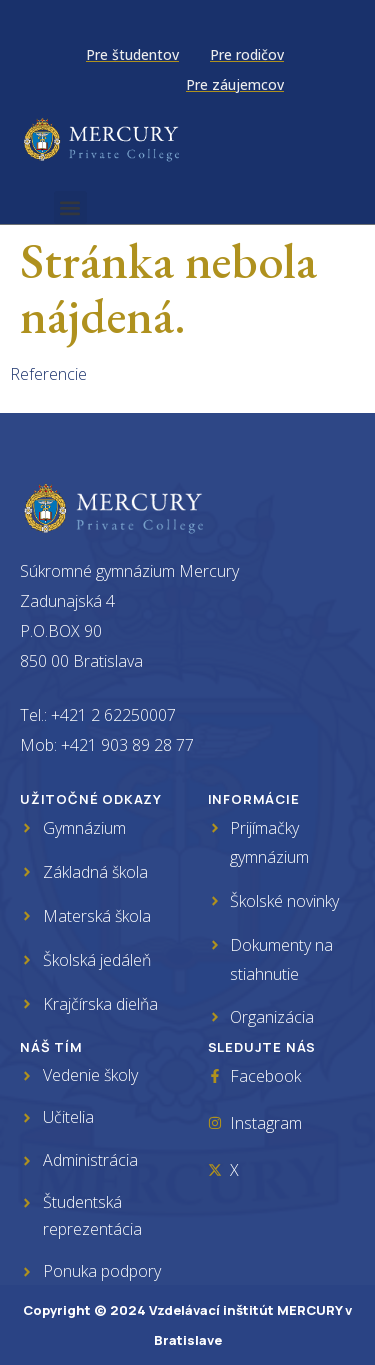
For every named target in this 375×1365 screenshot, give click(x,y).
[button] (70, 207)
